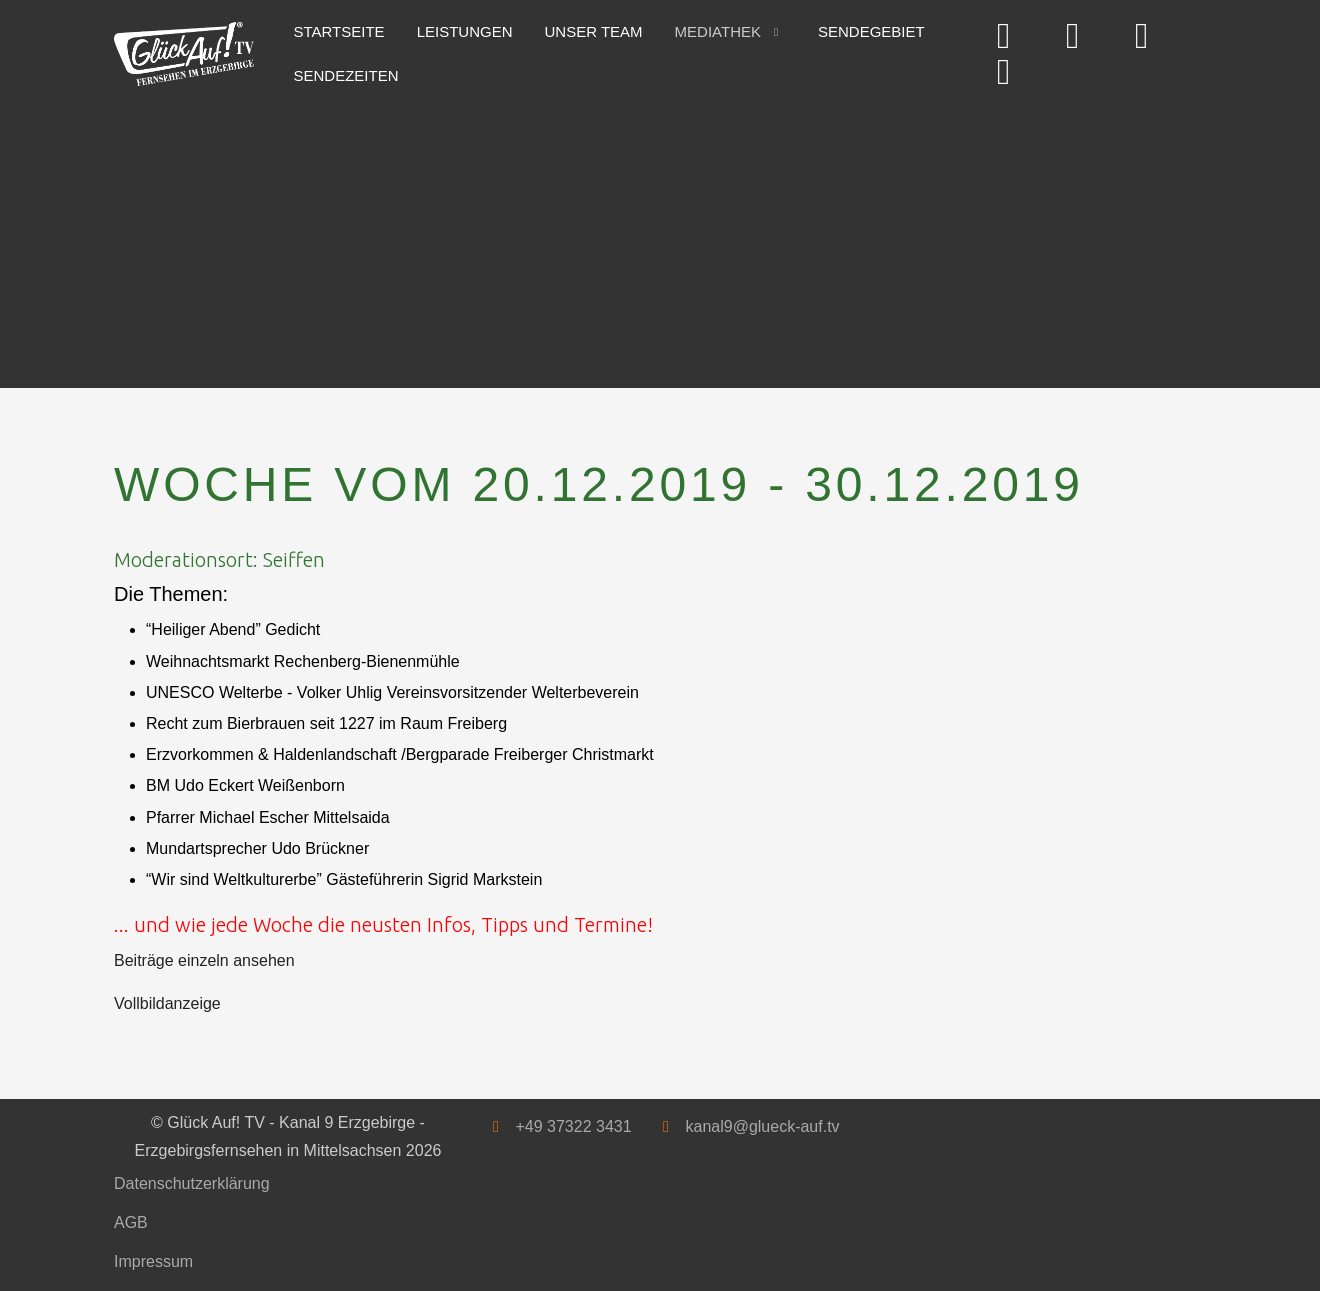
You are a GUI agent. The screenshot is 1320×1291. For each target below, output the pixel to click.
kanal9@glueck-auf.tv (762, 1126)
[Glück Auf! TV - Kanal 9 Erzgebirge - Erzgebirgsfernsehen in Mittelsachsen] (184, 54)
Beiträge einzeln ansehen (204, 960)
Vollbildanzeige (167, 1003)
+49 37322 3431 (573, 1126)
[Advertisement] (660, 238)
